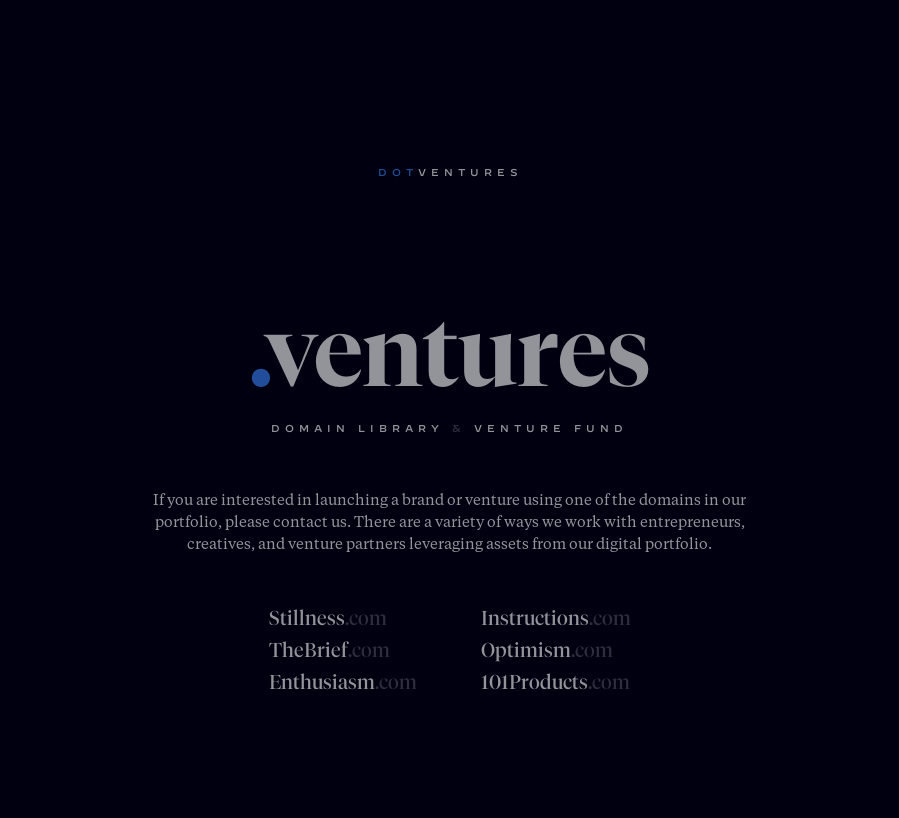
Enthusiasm (343, 682)
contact (300, 521)
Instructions (556, 618)
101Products (555, 682)
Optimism (547, 650)
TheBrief (329, 650)
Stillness (328, 618)
